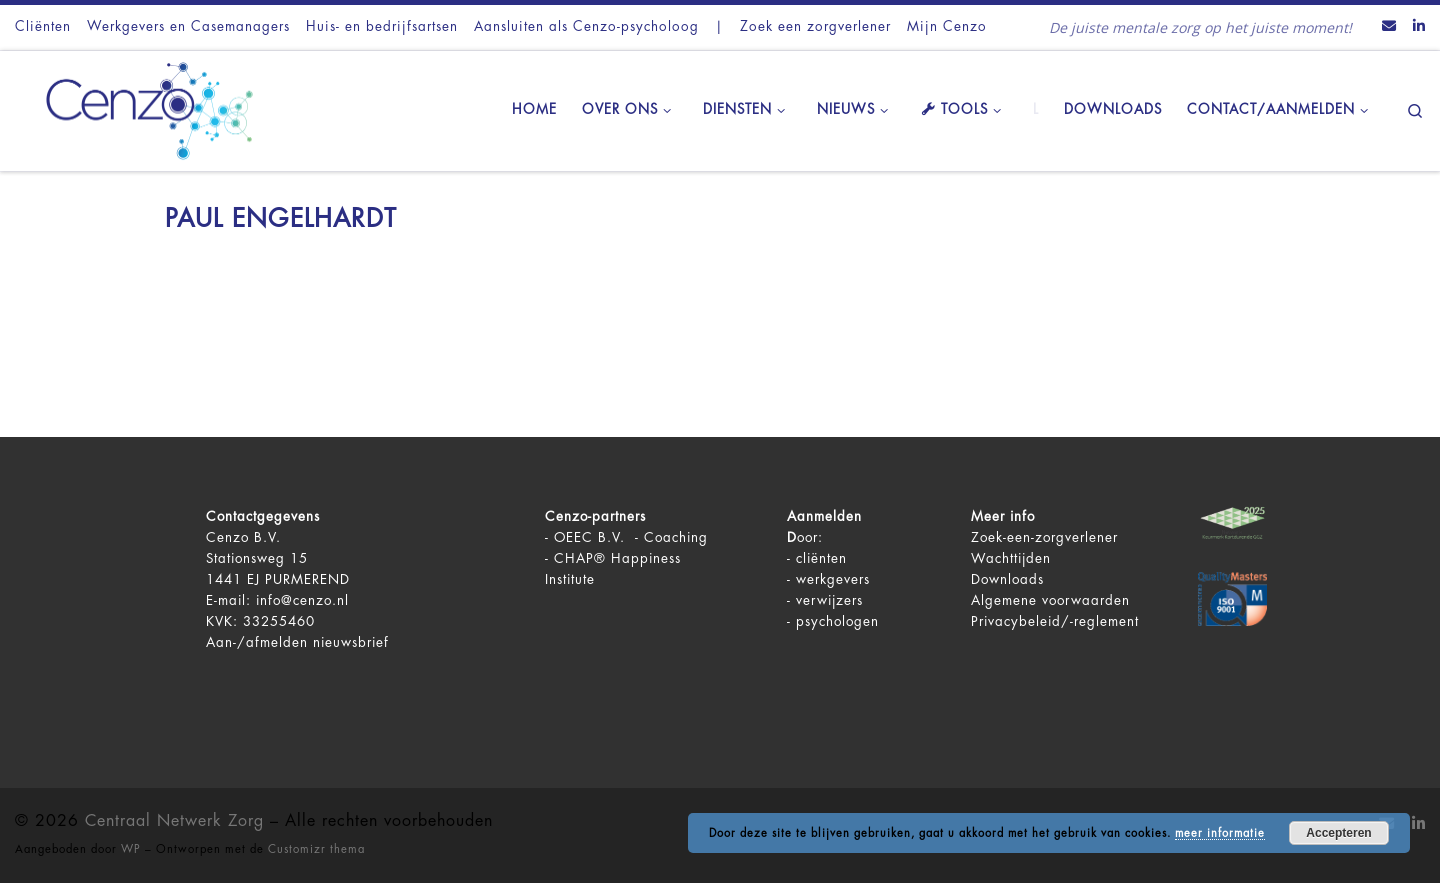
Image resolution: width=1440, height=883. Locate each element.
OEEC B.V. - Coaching (631, 537)
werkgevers (833, 579)
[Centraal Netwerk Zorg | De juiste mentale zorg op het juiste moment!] (140, 108)
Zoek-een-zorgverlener (1044, 537)
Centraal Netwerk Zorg (174, 821)
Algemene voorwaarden (1050, 600)
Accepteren (1338, 833)
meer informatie (1220, 833)
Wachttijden (1011, 558)
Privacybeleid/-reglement (1055, 621)
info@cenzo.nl (302, 600)
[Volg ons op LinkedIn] (1419, 27)
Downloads (1007, 579)
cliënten (821, 558)
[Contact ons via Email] (1389, 27)
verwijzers (829, 600)
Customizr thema (316, 849)
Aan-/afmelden (257, 642)
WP (131, 849)
